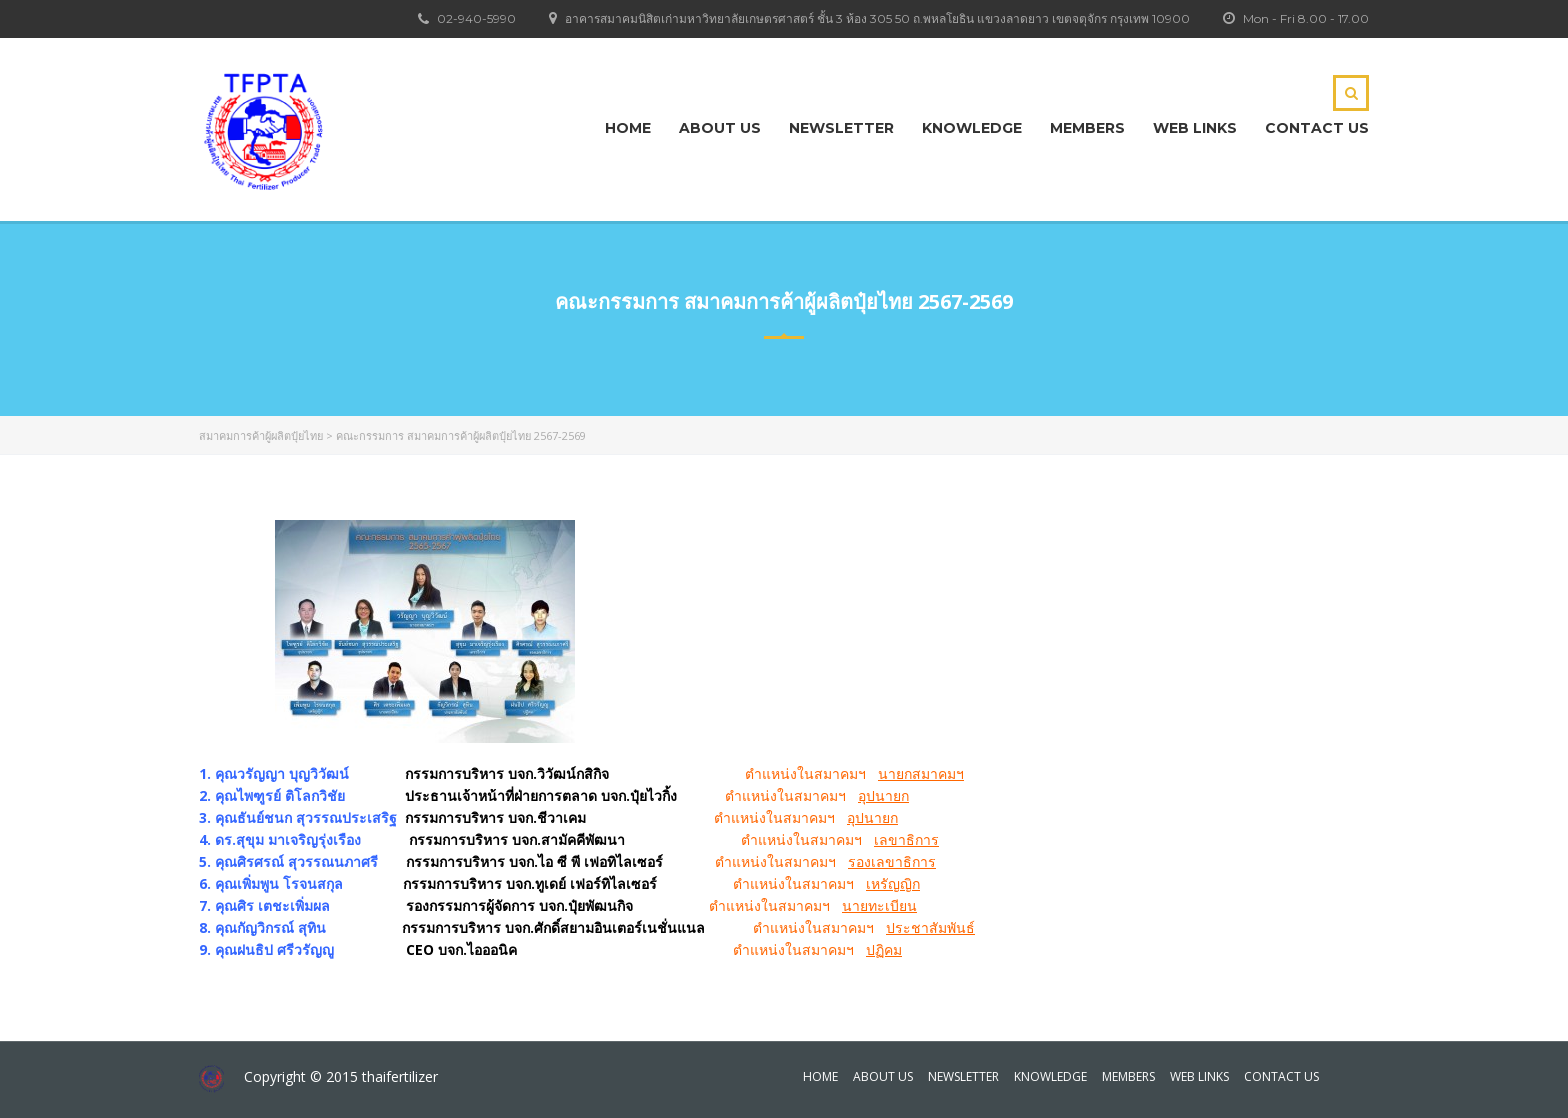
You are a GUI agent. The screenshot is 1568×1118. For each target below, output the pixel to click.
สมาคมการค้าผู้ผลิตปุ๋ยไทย (261, 435)
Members (1087, 128)
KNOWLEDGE (972, 128)
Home (628, 128)
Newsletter (841, 128)
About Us (720, 128)
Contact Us (1317, 128)
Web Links (1195, 128)
